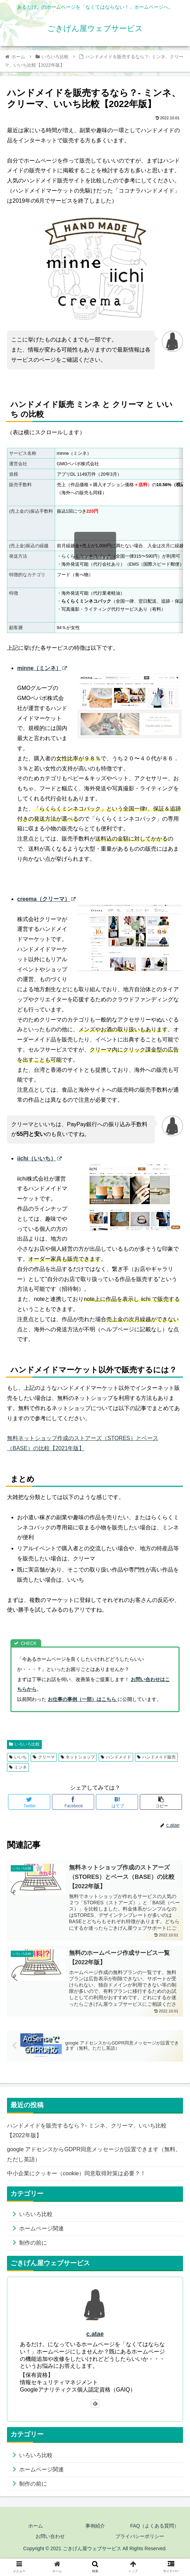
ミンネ (18, 1767)
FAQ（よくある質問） (154, 2526)
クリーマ (44, 1757)
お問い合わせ (50, 2536)
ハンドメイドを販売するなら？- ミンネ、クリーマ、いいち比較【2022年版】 (87, 2131)
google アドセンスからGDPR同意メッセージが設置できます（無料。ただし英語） (94, 2154)
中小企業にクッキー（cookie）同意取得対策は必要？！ (76, 2173)
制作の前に (33, 2243)
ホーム (35, 2526)
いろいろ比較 (24, 1744)
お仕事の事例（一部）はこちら (82, 1699)
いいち (18, 1757)
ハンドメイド (116, 1757)
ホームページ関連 (41, 2228)
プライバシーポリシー (139, 2536)
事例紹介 (95, 2526)
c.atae (95, 2333)
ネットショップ (78, 1757)
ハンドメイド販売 (156, 1757)
